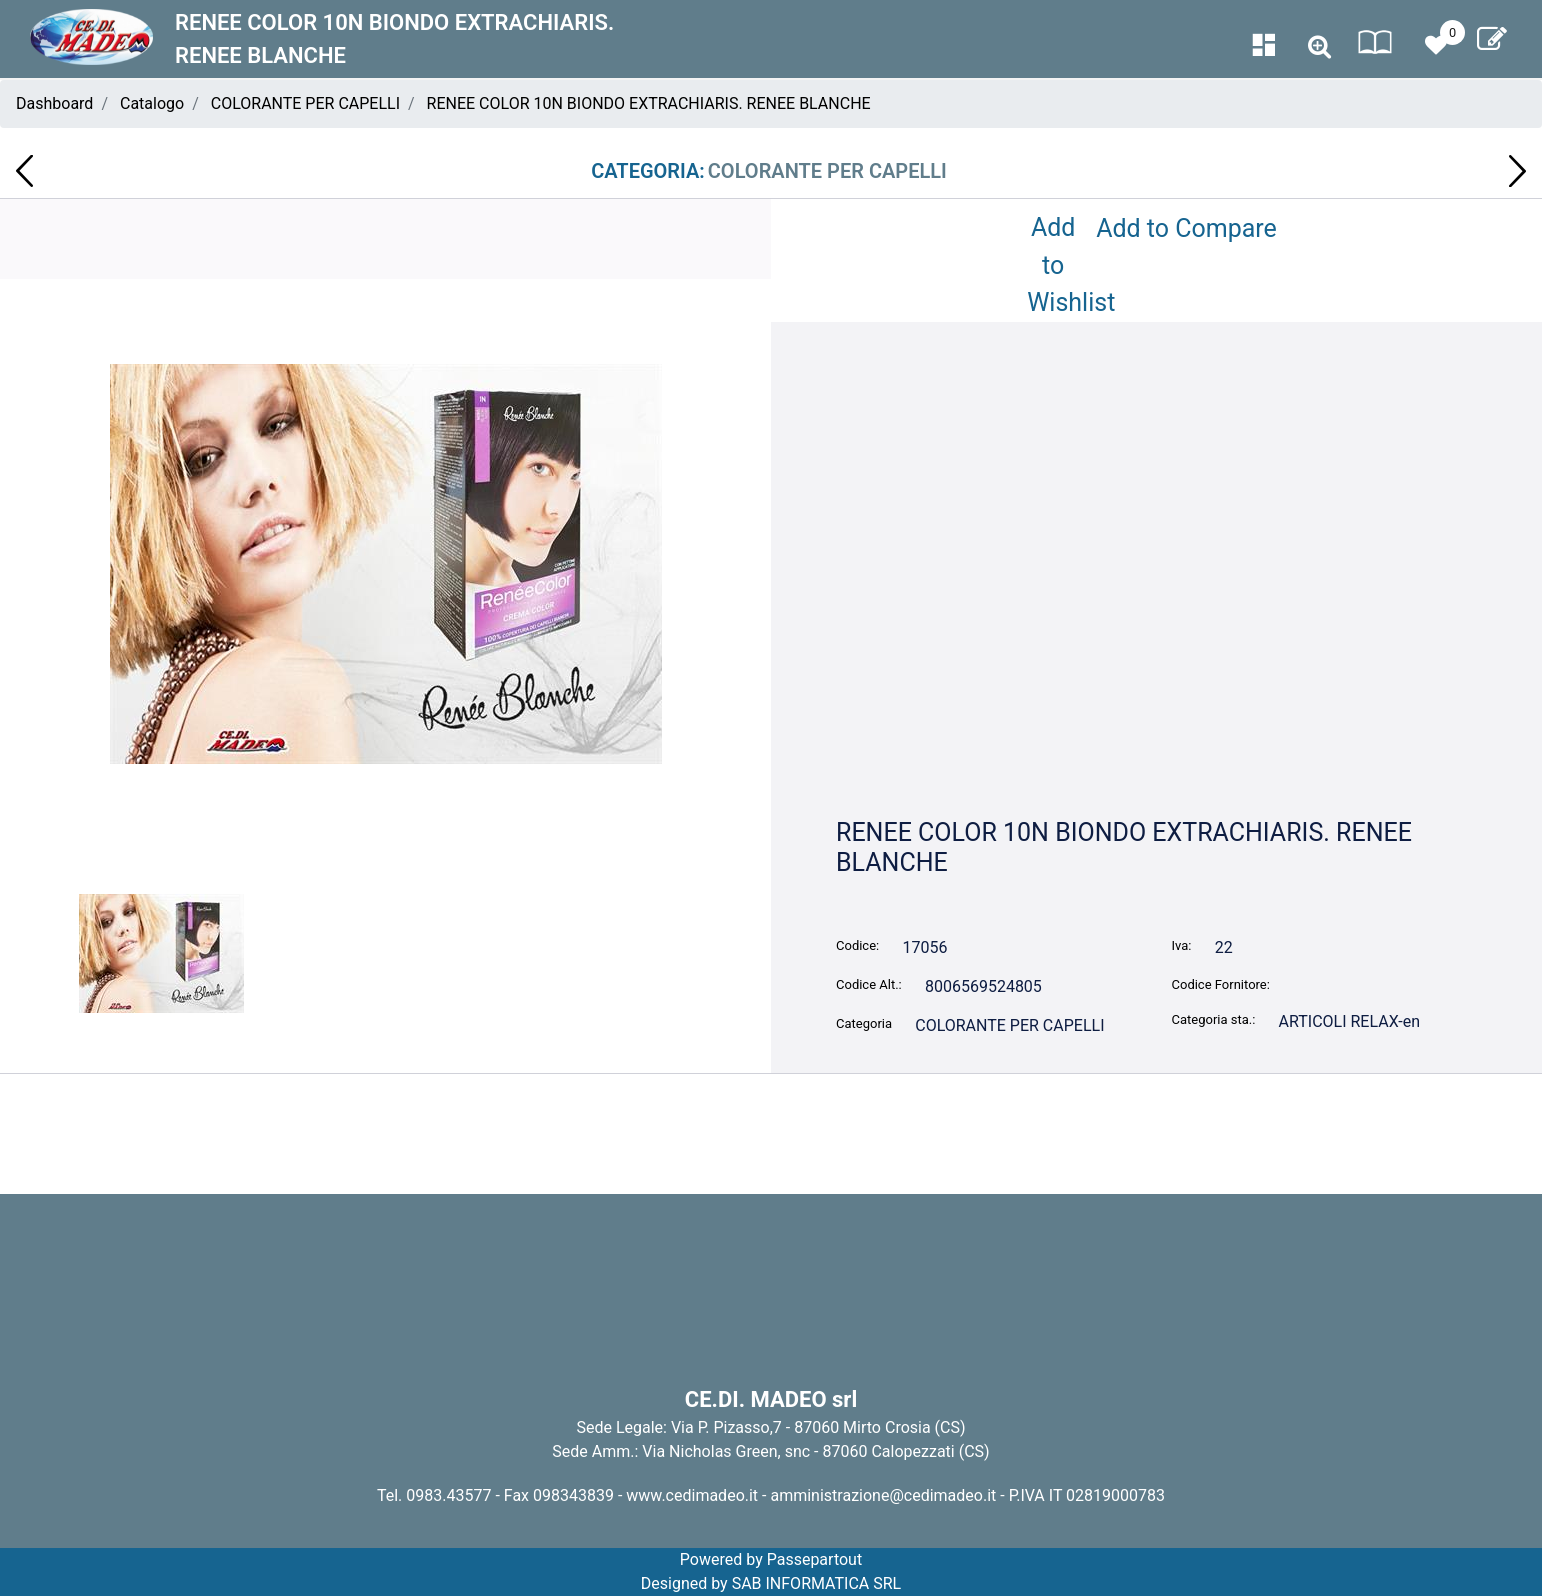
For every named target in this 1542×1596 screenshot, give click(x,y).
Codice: (857, 945)
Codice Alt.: (869, 984)
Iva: (1182, 945)
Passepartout (814, 1559)
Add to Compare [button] (1186, 228)
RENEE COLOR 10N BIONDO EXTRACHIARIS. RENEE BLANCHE (649, 103)
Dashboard (54, 103)
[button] (1319, 47)
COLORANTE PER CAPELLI (305, 103)
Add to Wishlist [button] (1057, 265)
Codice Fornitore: (1221, 984)
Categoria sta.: (1214, 1019)
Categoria (864, 1023)
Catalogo (152, 103)
